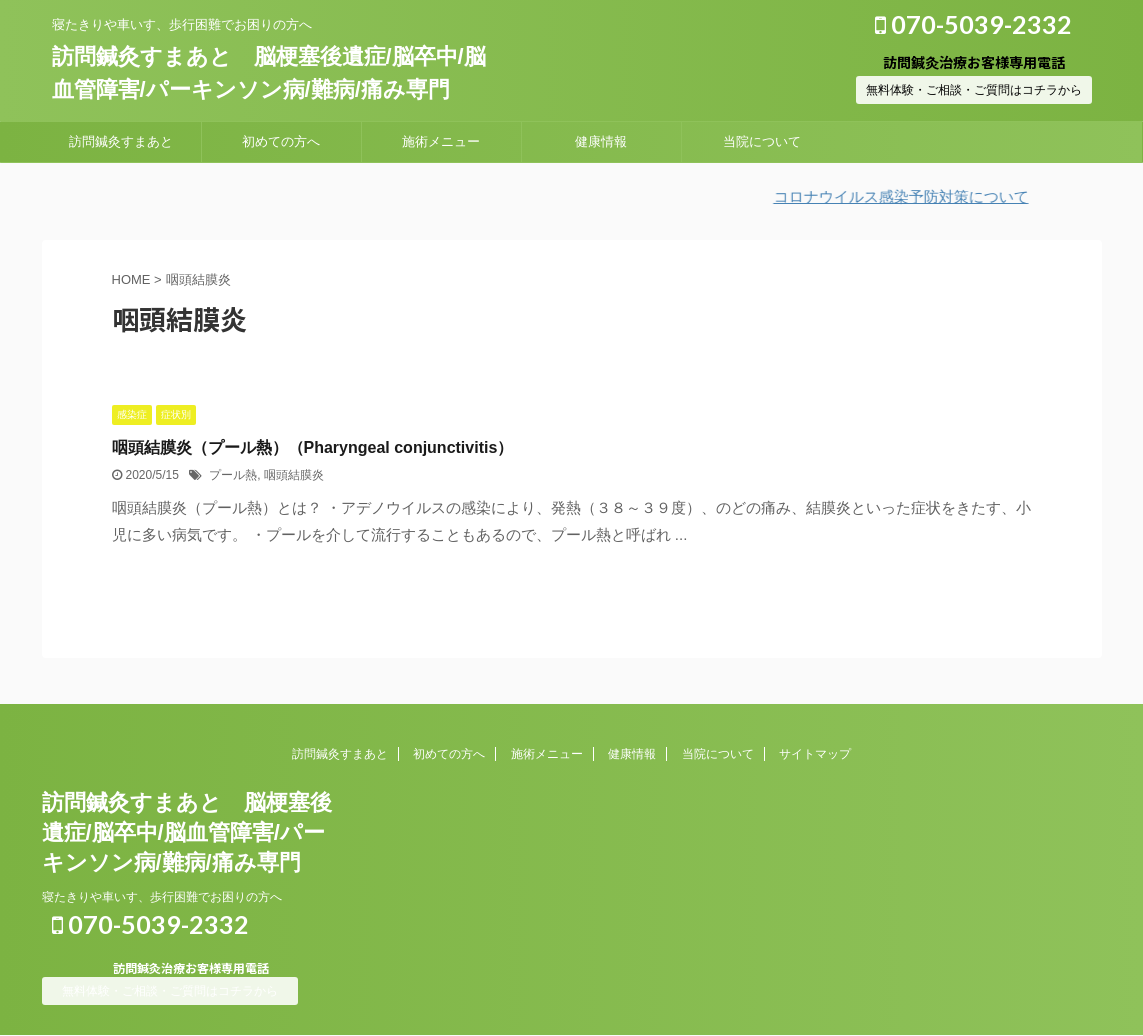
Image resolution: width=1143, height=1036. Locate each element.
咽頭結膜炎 (294, 475)
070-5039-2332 (973, 24)
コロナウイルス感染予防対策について (914, 196)
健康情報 (601, 141)
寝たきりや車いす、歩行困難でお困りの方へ (162, 897)
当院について (762, 141)
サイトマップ (815, 754)
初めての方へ (281, 141)
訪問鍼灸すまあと (121, 141)
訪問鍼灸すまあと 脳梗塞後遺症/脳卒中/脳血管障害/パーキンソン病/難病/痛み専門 (187, 832)
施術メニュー (441, 141)
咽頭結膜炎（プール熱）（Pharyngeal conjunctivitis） (313, 447)
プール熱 (233, 475)
